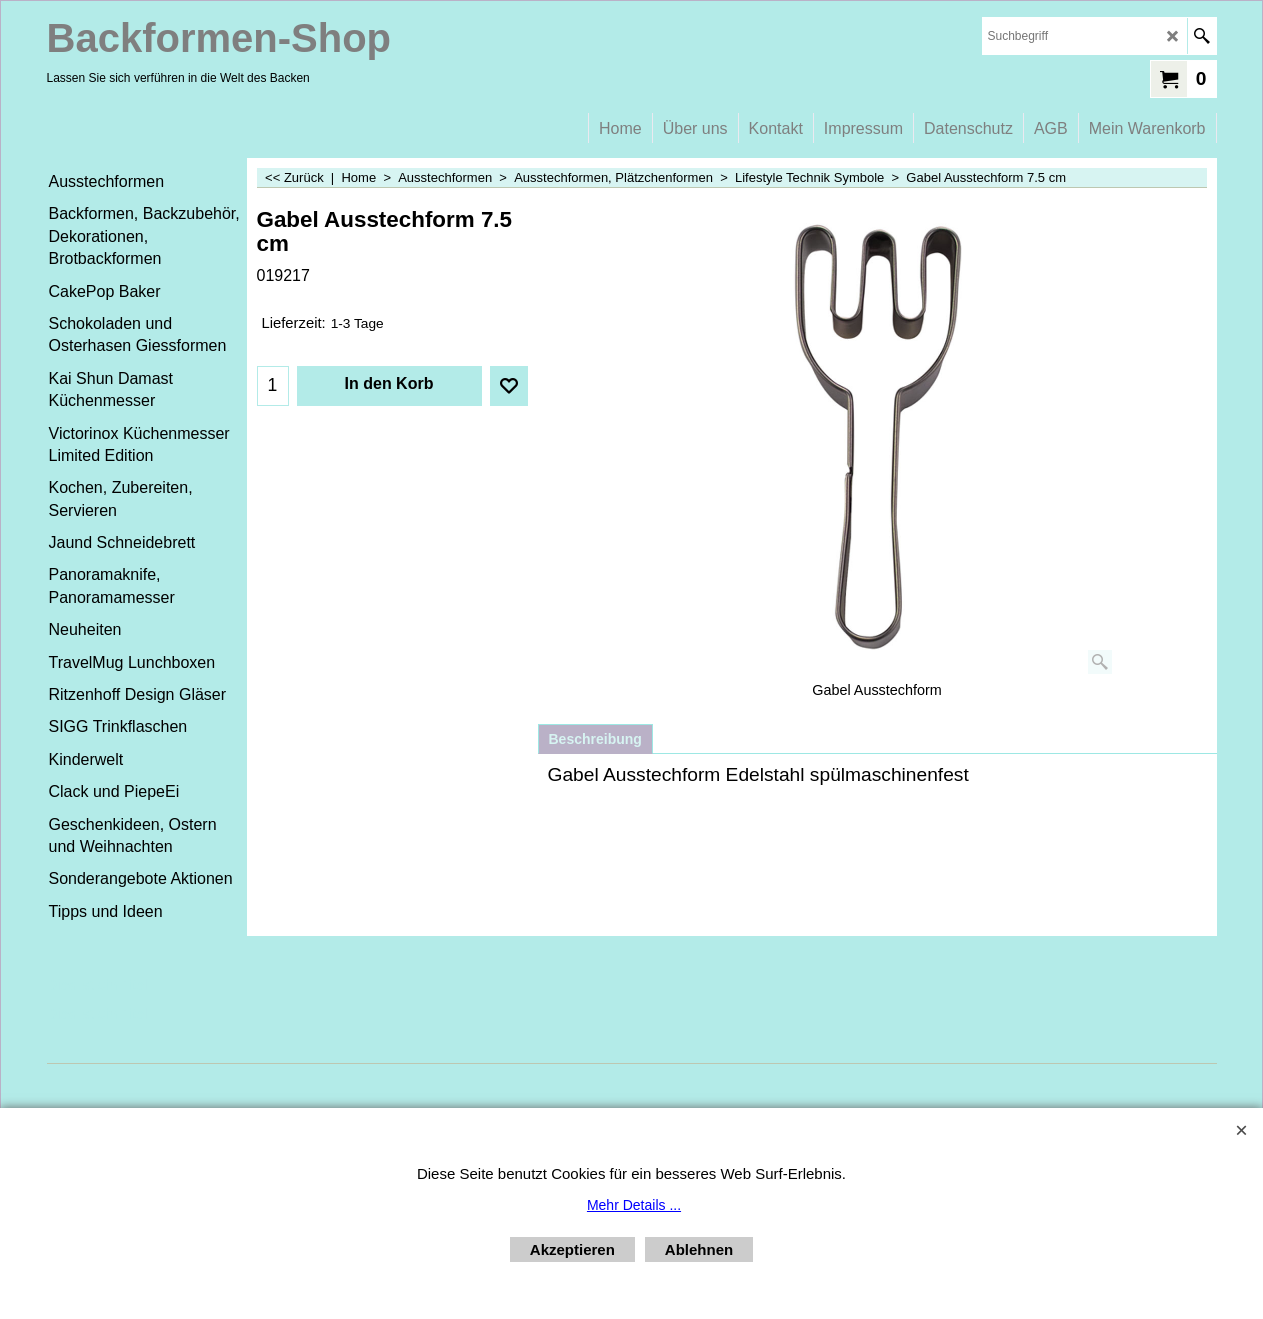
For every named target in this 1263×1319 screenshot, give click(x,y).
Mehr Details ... (634, 1205)
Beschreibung (595, 739)
